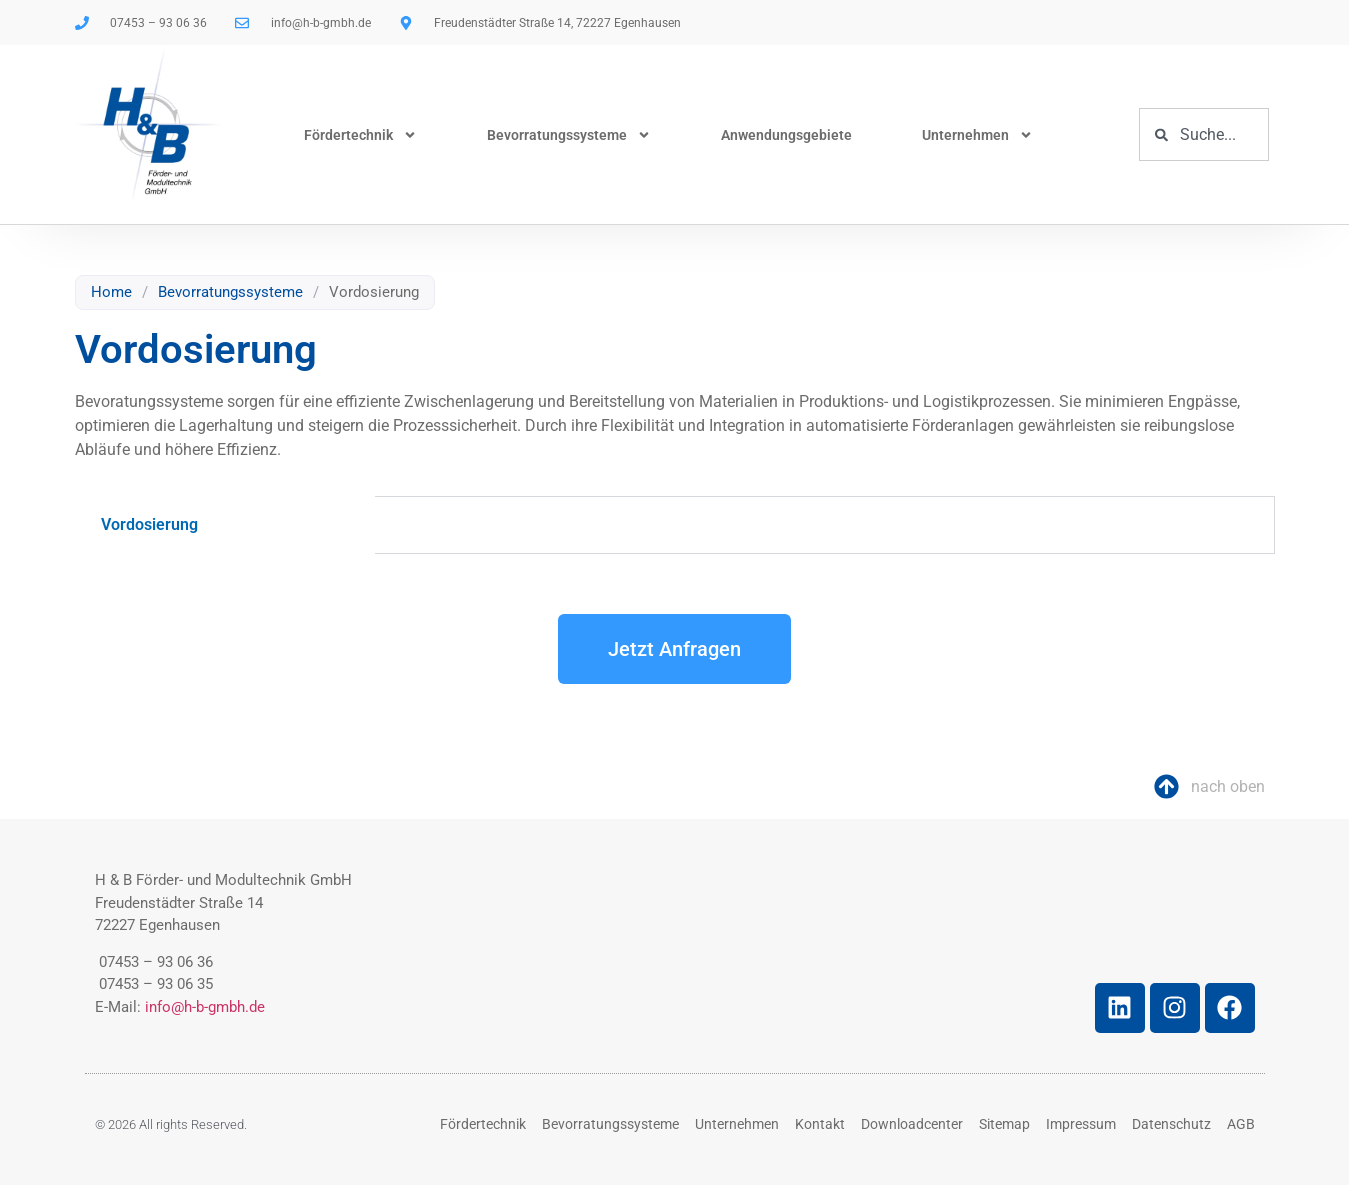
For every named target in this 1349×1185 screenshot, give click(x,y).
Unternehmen (977, 135)
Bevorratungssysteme (569, 135)
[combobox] (1204, 134)
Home (111, 292)
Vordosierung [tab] (149, 524)
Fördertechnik (360, 135)
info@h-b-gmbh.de (205, 1007)
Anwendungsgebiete (786, 135)
